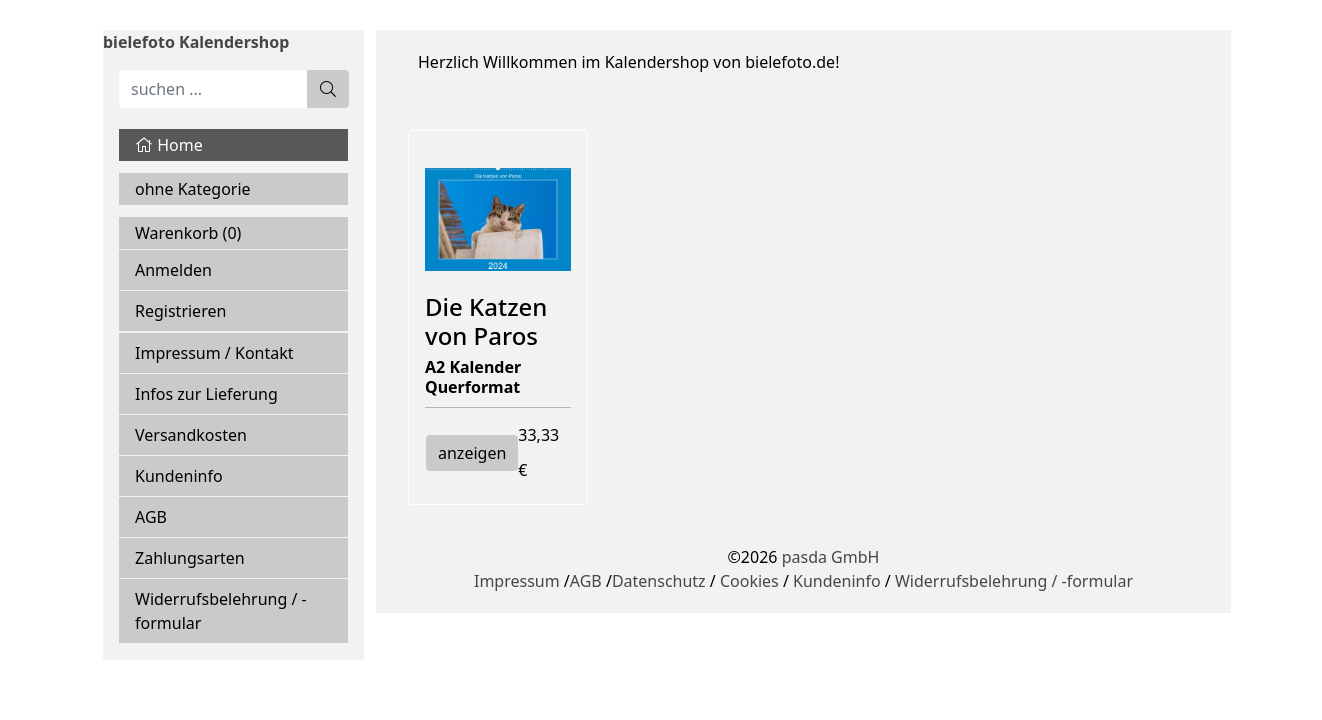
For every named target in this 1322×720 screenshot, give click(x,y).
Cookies (749, 581)
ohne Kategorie (193, 189)
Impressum (517, 581)
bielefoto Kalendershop (196, 42)
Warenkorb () (188, 233)
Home (169, 145)
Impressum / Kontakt (214, 353)
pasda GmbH (831, 557)
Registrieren (180, 311)
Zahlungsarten (190, 558)
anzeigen (472, 453)
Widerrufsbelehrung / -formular (221, 611)
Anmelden (173, 270)
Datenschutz (659, 581)
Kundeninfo (179, 476)
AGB (151, 517)
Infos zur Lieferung (206, 394)
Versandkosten (191, 435)
